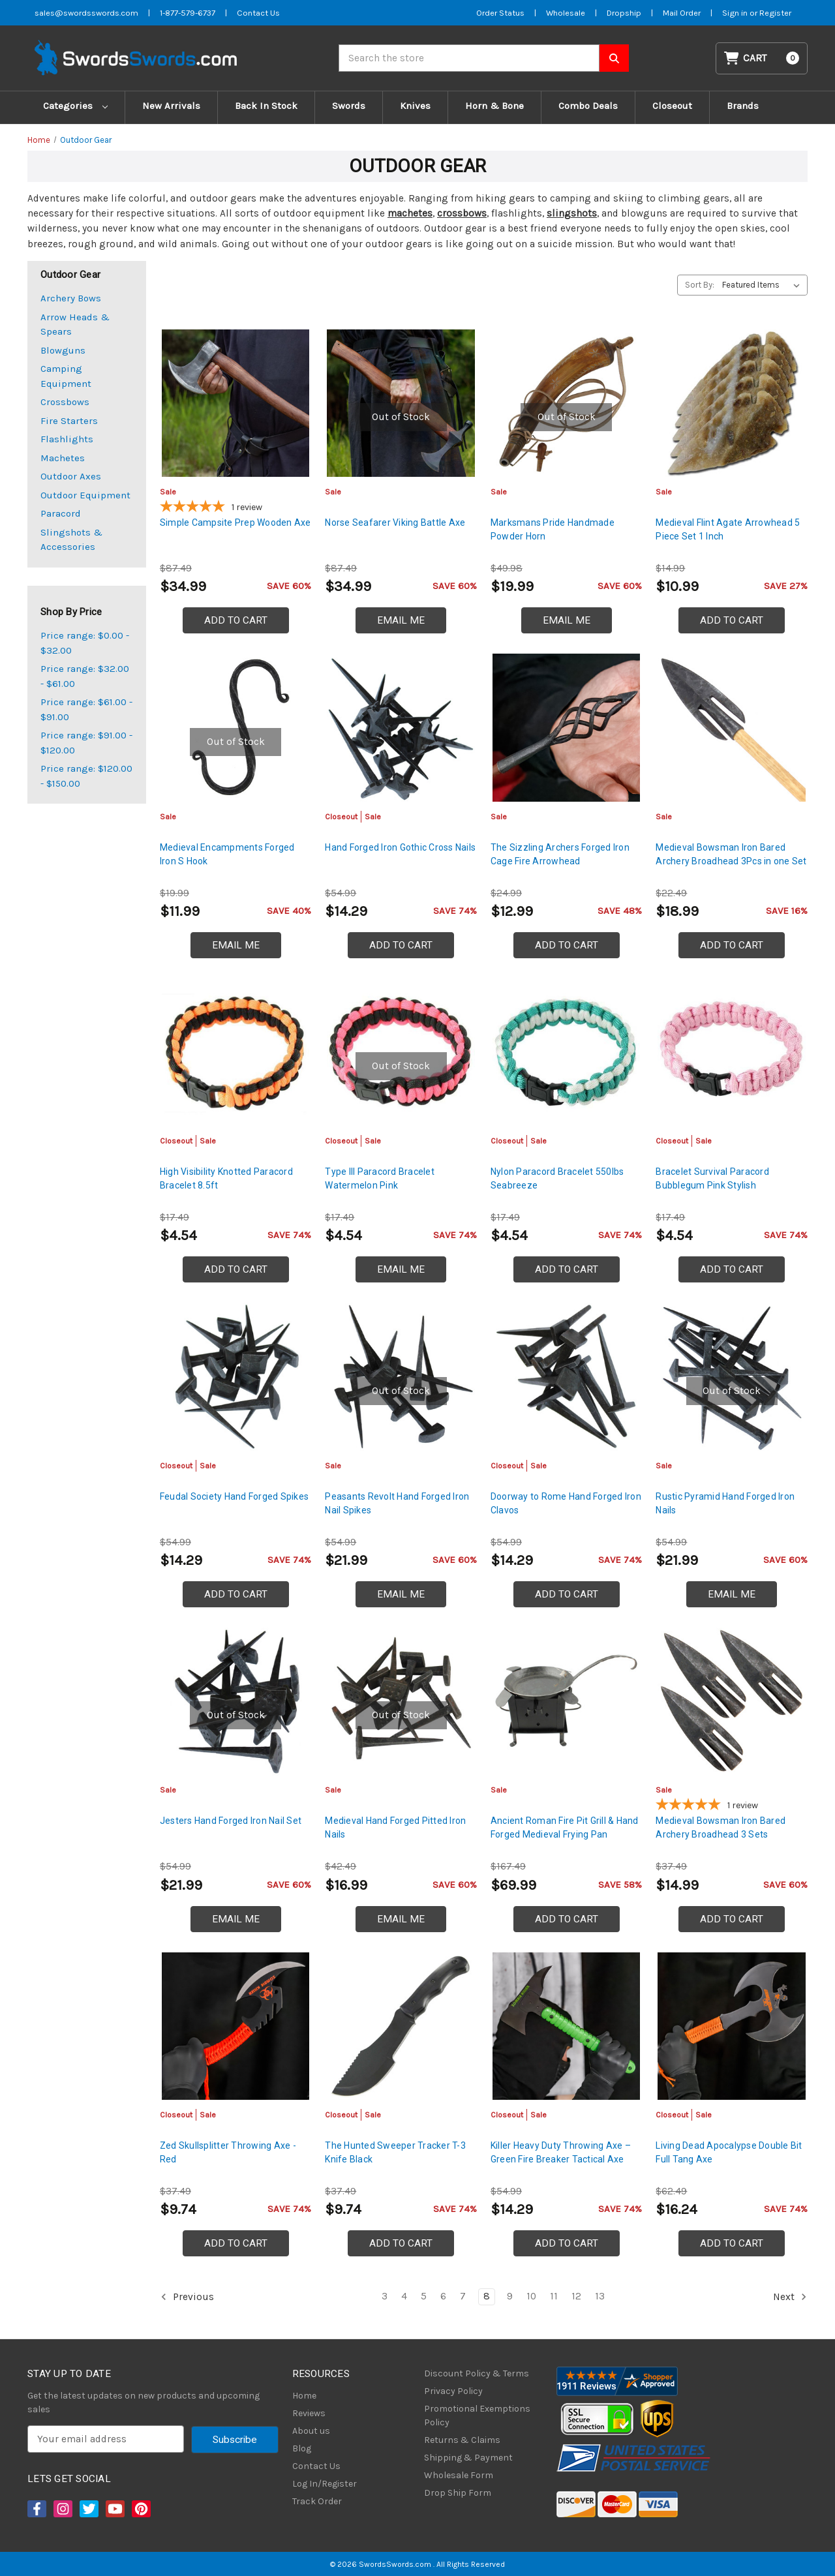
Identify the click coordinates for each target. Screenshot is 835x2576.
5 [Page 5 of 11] (424, 2296)
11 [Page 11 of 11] (554, 2296)
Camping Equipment (65, 376)
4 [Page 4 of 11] (404, 2296)
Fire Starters (69, 421)
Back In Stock (266, 106)
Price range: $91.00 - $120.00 (86, 742)
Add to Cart (235, 620)
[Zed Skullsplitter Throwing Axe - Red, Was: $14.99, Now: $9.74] (236, 2026)
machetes (410, 213)
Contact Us (316, 2466)
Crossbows (64, 402)
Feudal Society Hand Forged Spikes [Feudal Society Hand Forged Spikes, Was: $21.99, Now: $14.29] (234, 1496)
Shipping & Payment (468, 2457)
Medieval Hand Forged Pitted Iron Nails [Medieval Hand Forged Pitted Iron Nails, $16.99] (395, 1827)
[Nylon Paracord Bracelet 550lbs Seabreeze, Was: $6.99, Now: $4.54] (567, 1052)
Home (304, 2395)
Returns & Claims (462, 2440)
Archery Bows (70, 298)
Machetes (62, 458)
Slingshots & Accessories (71, 539)
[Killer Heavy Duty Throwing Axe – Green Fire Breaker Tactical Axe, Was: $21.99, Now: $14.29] (567, 2026)
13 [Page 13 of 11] (600, 2296)
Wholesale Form (458, 2475)
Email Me (401, 620)
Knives (415, 106)
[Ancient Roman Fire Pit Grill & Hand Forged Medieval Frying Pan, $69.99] (567, 1702)
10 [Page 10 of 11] (531, 2296)
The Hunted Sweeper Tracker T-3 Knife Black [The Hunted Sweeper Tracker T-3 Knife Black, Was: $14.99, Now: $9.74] (395, 2152)
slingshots (572, 213)
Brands (743, 106)
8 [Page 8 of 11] (486, 2296)
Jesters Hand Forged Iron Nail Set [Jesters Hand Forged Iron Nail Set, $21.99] (230, 1820)
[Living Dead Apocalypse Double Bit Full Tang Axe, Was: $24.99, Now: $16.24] (732, 2026)
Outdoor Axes (70, 476)
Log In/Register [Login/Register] (324, 2483)
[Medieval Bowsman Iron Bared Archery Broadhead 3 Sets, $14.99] (732, 1702)
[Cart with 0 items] (762, 58)
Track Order (317, 2501)
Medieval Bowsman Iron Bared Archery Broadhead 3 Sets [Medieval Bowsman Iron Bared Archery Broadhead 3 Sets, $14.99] (720, 1827)
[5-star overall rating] (236, 508)
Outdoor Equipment (85, 495)
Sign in (736, 13)
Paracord (60, 513)
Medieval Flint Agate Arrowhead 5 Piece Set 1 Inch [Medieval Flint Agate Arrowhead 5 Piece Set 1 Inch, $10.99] (728, 529)
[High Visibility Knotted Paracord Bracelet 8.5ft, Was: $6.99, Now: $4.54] (236, 1052)
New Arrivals (171, 106)
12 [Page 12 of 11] (576, 2296)
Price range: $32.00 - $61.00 (84, 676)
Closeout (672, 106)
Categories (75, 106)
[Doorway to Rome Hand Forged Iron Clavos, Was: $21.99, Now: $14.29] (567, 1377)
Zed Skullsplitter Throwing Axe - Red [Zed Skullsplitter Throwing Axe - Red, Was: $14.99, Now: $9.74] (228, 2152)
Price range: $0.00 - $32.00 (84, 642)
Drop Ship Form (457, 2492)
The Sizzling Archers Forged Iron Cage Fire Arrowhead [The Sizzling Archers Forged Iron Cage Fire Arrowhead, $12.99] (560, 854)
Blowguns (62, 350)
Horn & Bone (494, 106)
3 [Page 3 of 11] (384, 2296)
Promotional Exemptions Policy (477, 2415)
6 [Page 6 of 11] (443, 2296)
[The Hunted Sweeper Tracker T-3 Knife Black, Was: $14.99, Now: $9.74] (401, 2026)
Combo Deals (588, 106)
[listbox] (763, 285)
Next (790, 2296)
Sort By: (699, 285)
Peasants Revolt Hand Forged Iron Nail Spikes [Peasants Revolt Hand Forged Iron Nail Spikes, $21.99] (397, 1503)
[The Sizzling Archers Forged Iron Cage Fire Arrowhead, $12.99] (567, 728)
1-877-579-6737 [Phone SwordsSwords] (187, 13)
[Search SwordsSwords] (614, 58)
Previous (187, 2296)
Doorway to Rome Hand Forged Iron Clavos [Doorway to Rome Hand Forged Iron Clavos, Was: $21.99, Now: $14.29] (566, 1503)
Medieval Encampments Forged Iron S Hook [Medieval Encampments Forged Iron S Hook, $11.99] (227, 854)
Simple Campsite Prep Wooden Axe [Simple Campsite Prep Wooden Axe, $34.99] (235, 522)
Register (775, 13)
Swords (348, 106)
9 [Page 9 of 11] (510, 2296)
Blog (301, 2448)
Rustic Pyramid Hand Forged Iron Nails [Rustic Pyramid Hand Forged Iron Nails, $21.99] (725, 1503)
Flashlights (66, 439)
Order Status (500, 13)
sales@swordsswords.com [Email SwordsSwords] (86, 13)
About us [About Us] (311, 2430)
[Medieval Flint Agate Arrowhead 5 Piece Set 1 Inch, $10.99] (732, 403)
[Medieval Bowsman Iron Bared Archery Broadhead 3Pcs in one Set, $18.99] (732, 728)
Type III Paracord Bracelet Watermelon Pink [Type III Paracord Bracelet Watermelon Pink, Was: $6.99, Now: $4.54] (379, 1178)
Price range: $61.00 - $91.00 (86, 709)
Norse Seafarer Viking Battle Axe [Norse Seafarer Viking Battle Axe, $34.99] (395, 522)
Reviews (309, 2413)
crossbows (462, 213)
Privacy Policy (453, 2391)
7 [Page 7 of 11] (463, 2296)
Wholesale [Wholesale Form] (565, 13)
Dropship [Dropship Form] (624, 13)
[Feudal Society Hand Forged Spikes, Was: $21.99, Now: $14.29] (236, 1377)
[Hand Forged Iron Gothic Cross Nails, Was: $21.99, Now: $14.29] (401, 728)
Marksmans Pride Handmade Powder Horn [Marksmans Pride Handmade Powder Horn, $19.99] (553, 529)
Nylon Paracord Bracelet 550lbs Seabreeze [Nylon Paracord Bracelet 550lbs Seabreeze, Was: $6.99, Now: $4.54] (557, 1178)
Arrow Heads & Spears (75, 324)
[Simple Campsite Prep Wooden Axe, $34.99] (236, 403)
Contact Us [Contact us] (258, 13)
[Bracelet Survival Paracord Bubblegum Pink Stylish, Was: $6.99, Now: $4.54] (732, 1052)
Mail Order (682, 13)
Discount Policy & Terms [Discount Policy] (476, 2373)
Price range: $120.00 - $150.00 (86, 776)
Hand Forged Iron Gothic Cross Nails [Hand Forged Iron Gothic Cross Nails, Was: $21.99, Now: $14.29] (400, 847)
